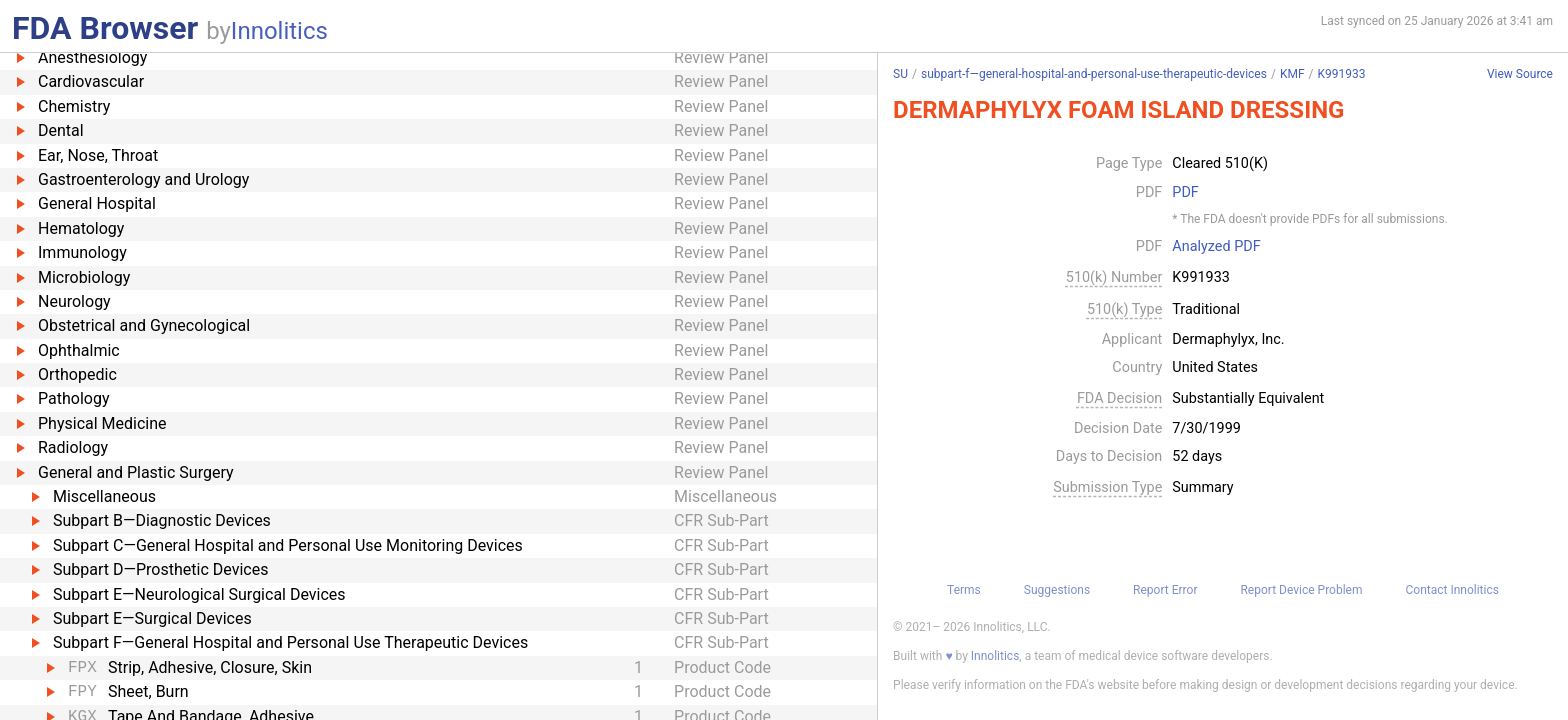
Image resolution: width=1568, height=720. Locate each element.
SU (900, 74)
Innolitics (279, 31)
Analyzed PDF (1216, 247)
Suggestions (1057, 590)
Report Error (1165, 590)
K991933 (1341, 74)
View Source (1520, 74)
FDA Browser (105, 28)
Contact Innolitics (1451, 590)
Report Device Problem (1301, 590)
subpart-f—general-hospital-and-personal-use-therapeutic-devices (1094, 74)
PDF (1185, 193)
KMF (1292, 74)
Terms (964, 590)
